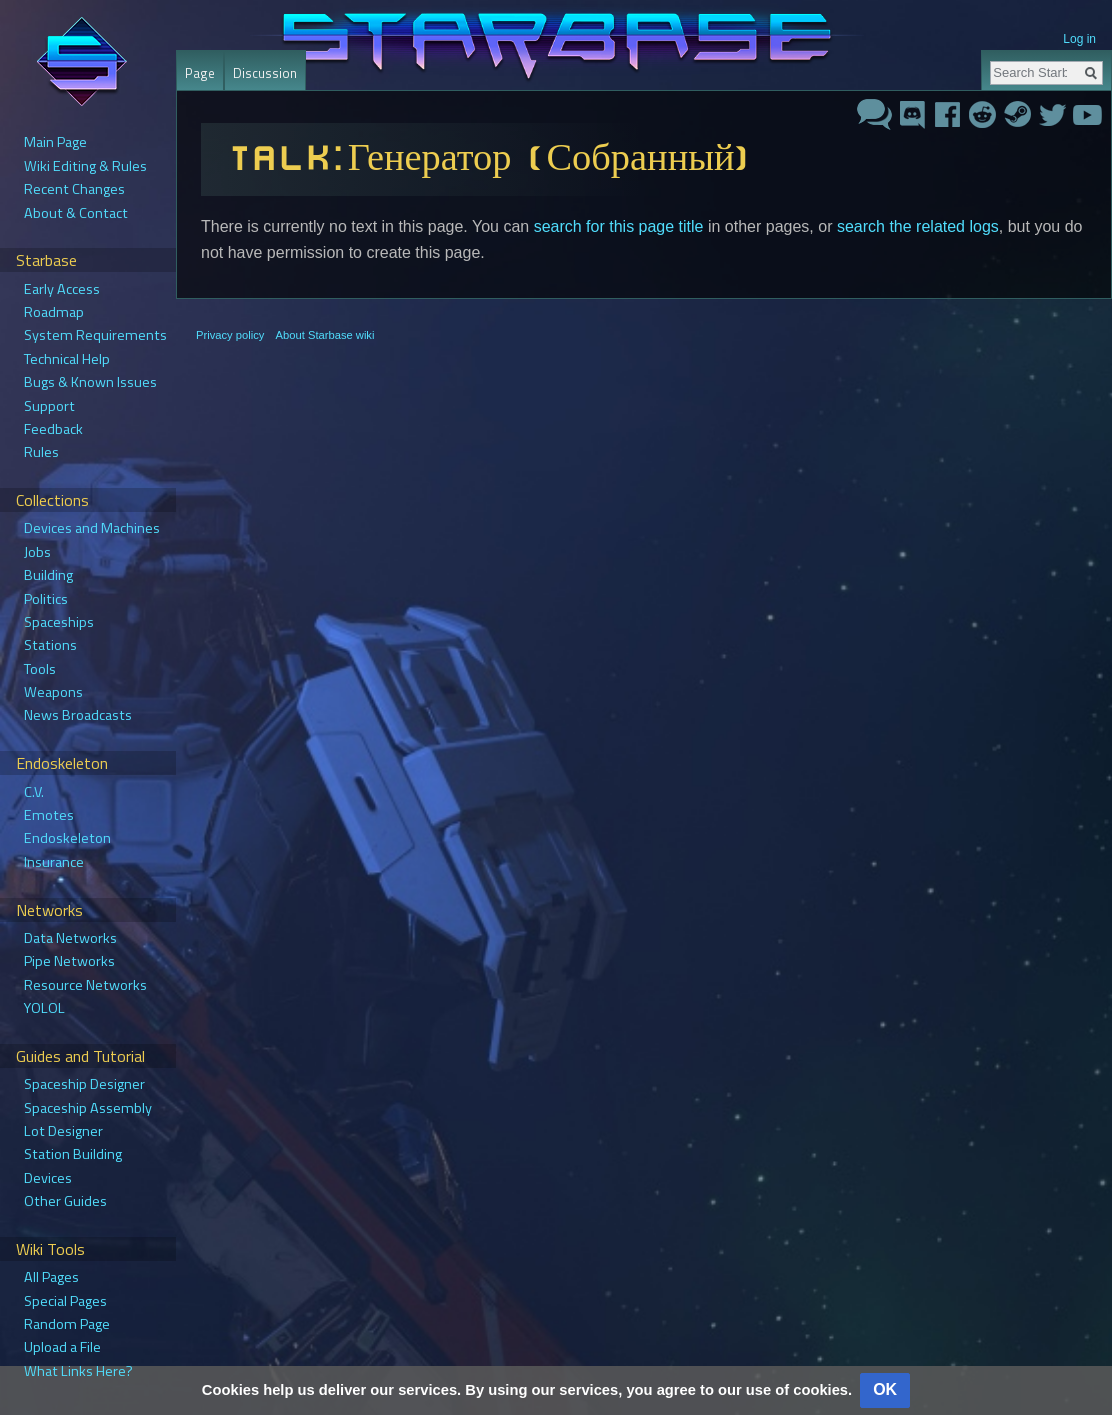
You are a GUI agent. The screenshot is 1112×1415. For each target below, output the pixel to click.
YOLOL (44, 1008)
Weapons (53, 692)
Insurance (54, 862)
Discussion (265, 73)
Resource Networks (85, 985)
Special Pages (65, 1301)
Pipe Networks (69, 961)
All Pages (51, 1277)
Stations (50, 645)
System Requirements (95, 335)
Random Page (67, 1324)
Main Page (55, 142)
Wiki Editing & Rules (85, 166)
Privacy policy (230, 335)
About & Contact (76, 213)
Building (48, 575)
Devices (48, 1178)
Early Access (62, 289)
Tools (40, 669)
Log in (1079, 39)
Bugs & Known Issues (90, 382)
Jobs (37, 552)
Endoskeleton (67, 838)
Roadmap (54, 312)
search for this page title (619, 226)
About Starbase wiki (325, 335)
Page (200, 73)
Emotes (49, 815)
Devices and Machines (92, 528)
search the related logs (918, 226)
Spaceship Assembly (88, 1108)
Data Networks (70, 938)
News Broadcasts (78, 715)
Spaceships (59, 622)
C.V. (34, 792)
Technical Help (67, 359)
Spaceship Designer (84, 1084)
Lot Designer (63, 1131)
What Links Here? (78, 1371)
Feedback (53, 429)
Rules (41, 452)
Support (49, 406)
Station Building (73, 1154)
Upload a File (62, 1347)
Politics (46, 599)
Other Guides (65, 1201)
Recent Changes (74, 189)
